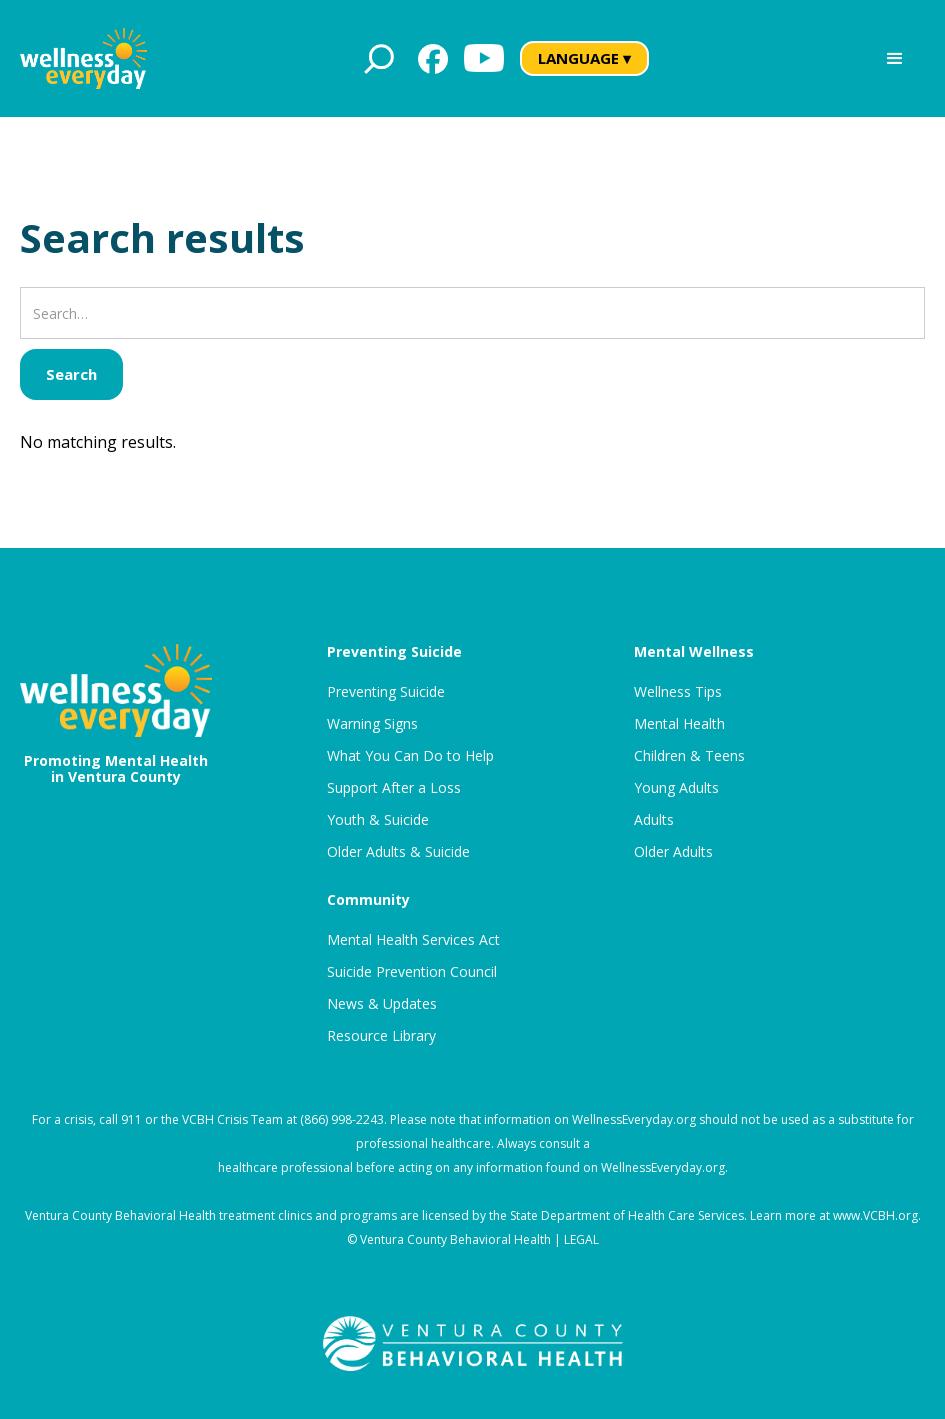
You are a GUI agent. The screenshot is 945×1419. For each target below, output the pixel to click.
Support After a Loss (394, 788)
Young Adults (676, 788)
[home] (83, 58)
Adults (654, 820)
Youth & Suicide (378, 820)
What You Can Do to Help (410, 756)
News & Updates (382, 1004)
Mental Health (679, 724)
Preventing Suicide (386, 692)
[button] (895, 59)
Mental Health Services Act (413, 940)
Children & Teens (689, 756)
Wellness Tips (678, 692)
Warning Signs (372, 724)
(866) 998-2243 (342, 1119)
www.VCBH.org (875, 1215)
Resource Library (381, 1036)
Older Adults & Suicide (398, 852)
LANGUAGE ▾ (584, 58)
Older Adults (673, 852)
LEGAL (581, 1239)
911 (131, 1119)
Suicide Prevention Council (412, 972)
